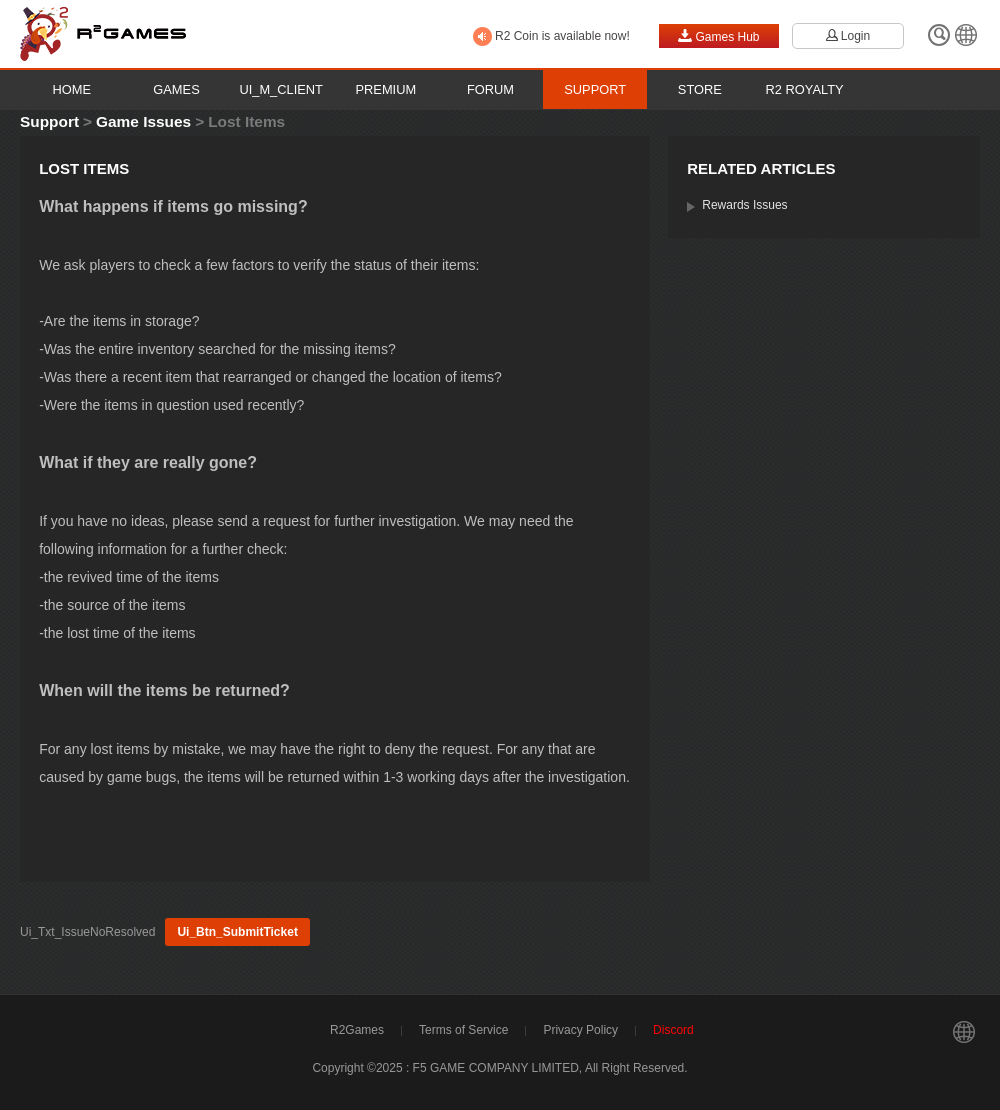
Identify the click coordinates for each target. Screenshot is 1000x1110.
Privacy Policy (580, 1030)
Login (848, 36)
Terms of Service (463, 1030)
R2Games (357, 1030)
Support (595, 89)
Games (176, 89)
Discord (673, 1030)
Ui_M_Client (281, 89)
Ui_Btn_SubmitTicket (237, 932)
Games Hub (718, 36)
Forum (490, 89)
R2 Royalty (805, 89)
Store (700, 89)
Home (72, 89)
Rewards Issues (744, 205)
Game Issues (143, 121)
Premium (386, 89)
